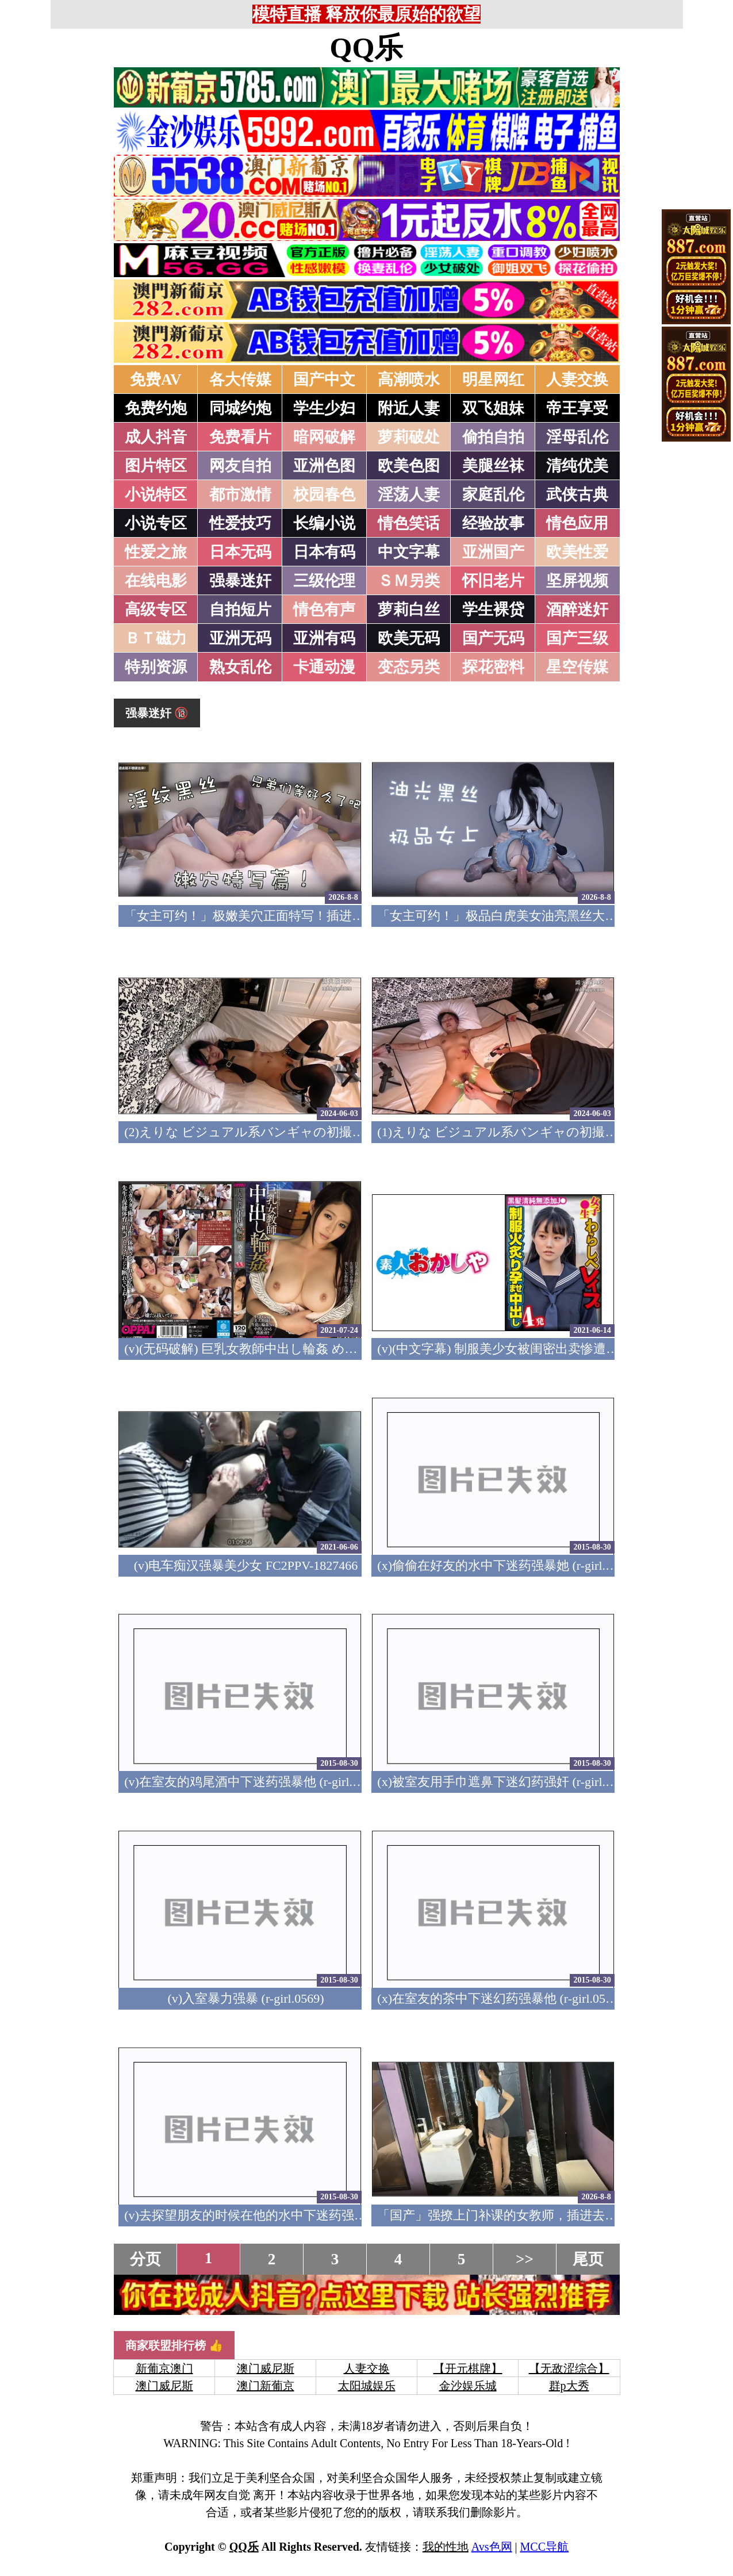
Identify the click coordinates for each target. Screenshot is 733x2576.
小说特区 (156, 494)
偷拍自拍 (493, 437)
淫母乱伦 (577, 437)
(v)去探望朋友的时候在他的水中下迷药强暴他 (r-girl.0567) (284, 2215)
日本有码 (324, 552)
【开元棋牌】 (467, 2368)
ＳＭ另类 (409, 580)
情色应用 (577, 523)
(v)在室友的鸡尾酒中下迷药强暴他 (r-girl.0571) (253, 1781)
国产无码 (493, 638)
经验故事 (493, 523)
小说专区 (156, 523)
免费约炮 (156, 408)
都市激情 (240, 494)
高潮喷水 (409, 379)
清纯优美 (577, 465)
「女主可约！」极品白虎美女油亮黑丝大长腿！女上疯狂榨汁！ (554, 915)
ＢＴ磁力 (156, 638)
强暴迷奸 (240, 580)
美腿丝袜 (493, 465)
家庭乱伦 (493, 494)
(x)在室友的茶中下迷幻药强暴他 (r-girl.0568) (499, 1998)
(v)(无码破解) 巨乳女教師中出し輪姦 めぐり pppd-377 (273, 1348)
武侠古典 (577, 494)
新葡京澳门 (164, 2368)
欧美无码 (409, 638)
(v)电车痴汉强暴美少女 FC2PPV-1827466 (246, 1565)
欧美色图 (409, 465)
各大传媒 (240, 379)
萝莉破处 (409, 437)
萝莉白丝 (409, 609)
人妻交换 (577, 379)
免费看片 (240, 437)
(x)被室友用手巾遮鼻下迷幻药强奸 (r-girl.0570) (506, 1781)
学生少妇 (324, 408)
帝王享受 (577, 408)
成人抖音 (156, 437)
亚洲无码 (240, 638)
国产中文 (324, 379)
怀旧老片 (493, 580)
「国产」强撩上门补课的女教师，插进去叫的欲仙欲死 (529, 2215)
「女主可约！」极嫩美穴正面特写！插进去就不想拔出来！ (288, 915)
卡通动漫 (324, 667)
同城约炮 (240, 408)
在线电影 (156, 580)
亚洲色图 (324, 465)
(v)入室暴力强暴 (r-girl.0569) (245, 1998)
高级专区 (156, 609)
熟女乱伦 (240, 667)
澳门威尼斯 (265, 2368)
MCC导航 (544, 2546)
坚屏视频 (577, 580)
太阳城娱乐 (367, 2385)
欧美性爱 (577, 552)
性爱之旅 (156, 552)
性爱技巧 (240, 523)
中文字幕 (409, 552)
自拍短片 (240, 609)
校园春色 (324, 494)
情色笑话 (409, 523)
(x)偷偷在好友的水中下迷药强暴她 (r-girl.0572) (506, 1565)
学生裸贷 (493, 609)
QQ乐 (367, 48)
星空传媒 (577, 667)
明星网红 (493, 379)
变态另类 (409, 667)
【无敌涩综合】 (569, 2368)
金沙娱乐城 (468, 2385)
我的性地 (446, 2546)
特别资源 (156, 667)
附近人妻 (409, 408)
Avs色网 (491, 2546)
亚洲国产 (493, 552)
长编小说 (324, 523)
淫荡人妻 (409, 494)
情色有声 (324, 609)
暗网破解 (324, 437)
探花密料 (493, 667)
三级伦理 (324, 580)
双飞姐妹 (493, 408)
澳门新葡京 (265, 2385)
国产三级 (577, 638)
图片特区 (156, 465)
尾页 (588, 2259)
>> (525, 2259)
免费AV (156, 379)
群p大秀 (569, 2385)
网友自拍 (240, 465)
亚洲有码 (324, 638)
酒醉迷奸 (577, 609)
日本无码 (240, 552)
